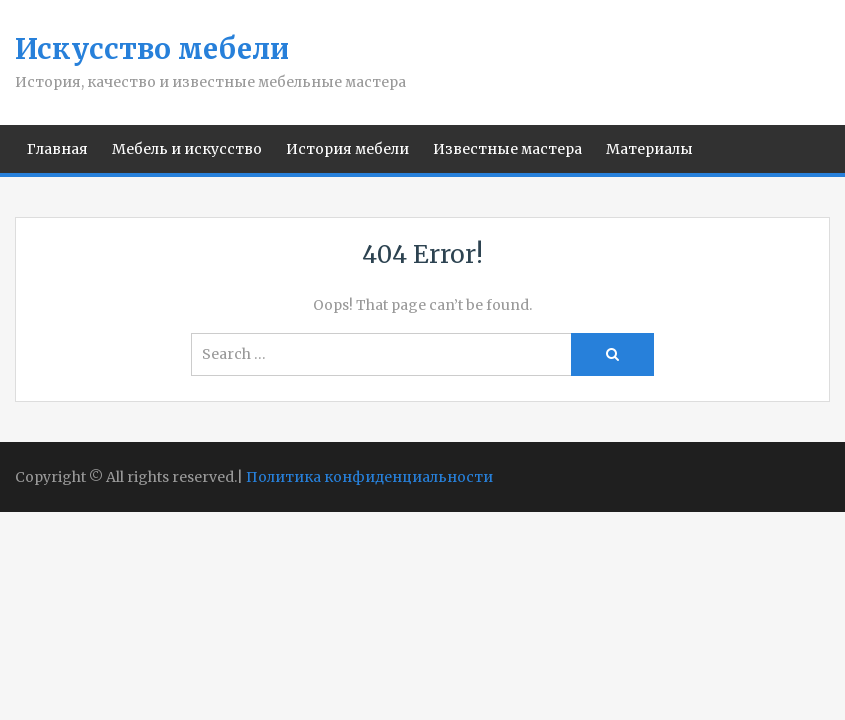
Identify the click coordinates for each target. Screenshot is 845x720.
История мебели (347, 149)
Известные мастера (507, 149)
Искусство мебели (152, 49)
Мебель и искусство (187, 149)
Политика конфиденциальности (369, 477)
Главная (57, 149)
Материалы (649, 149)
